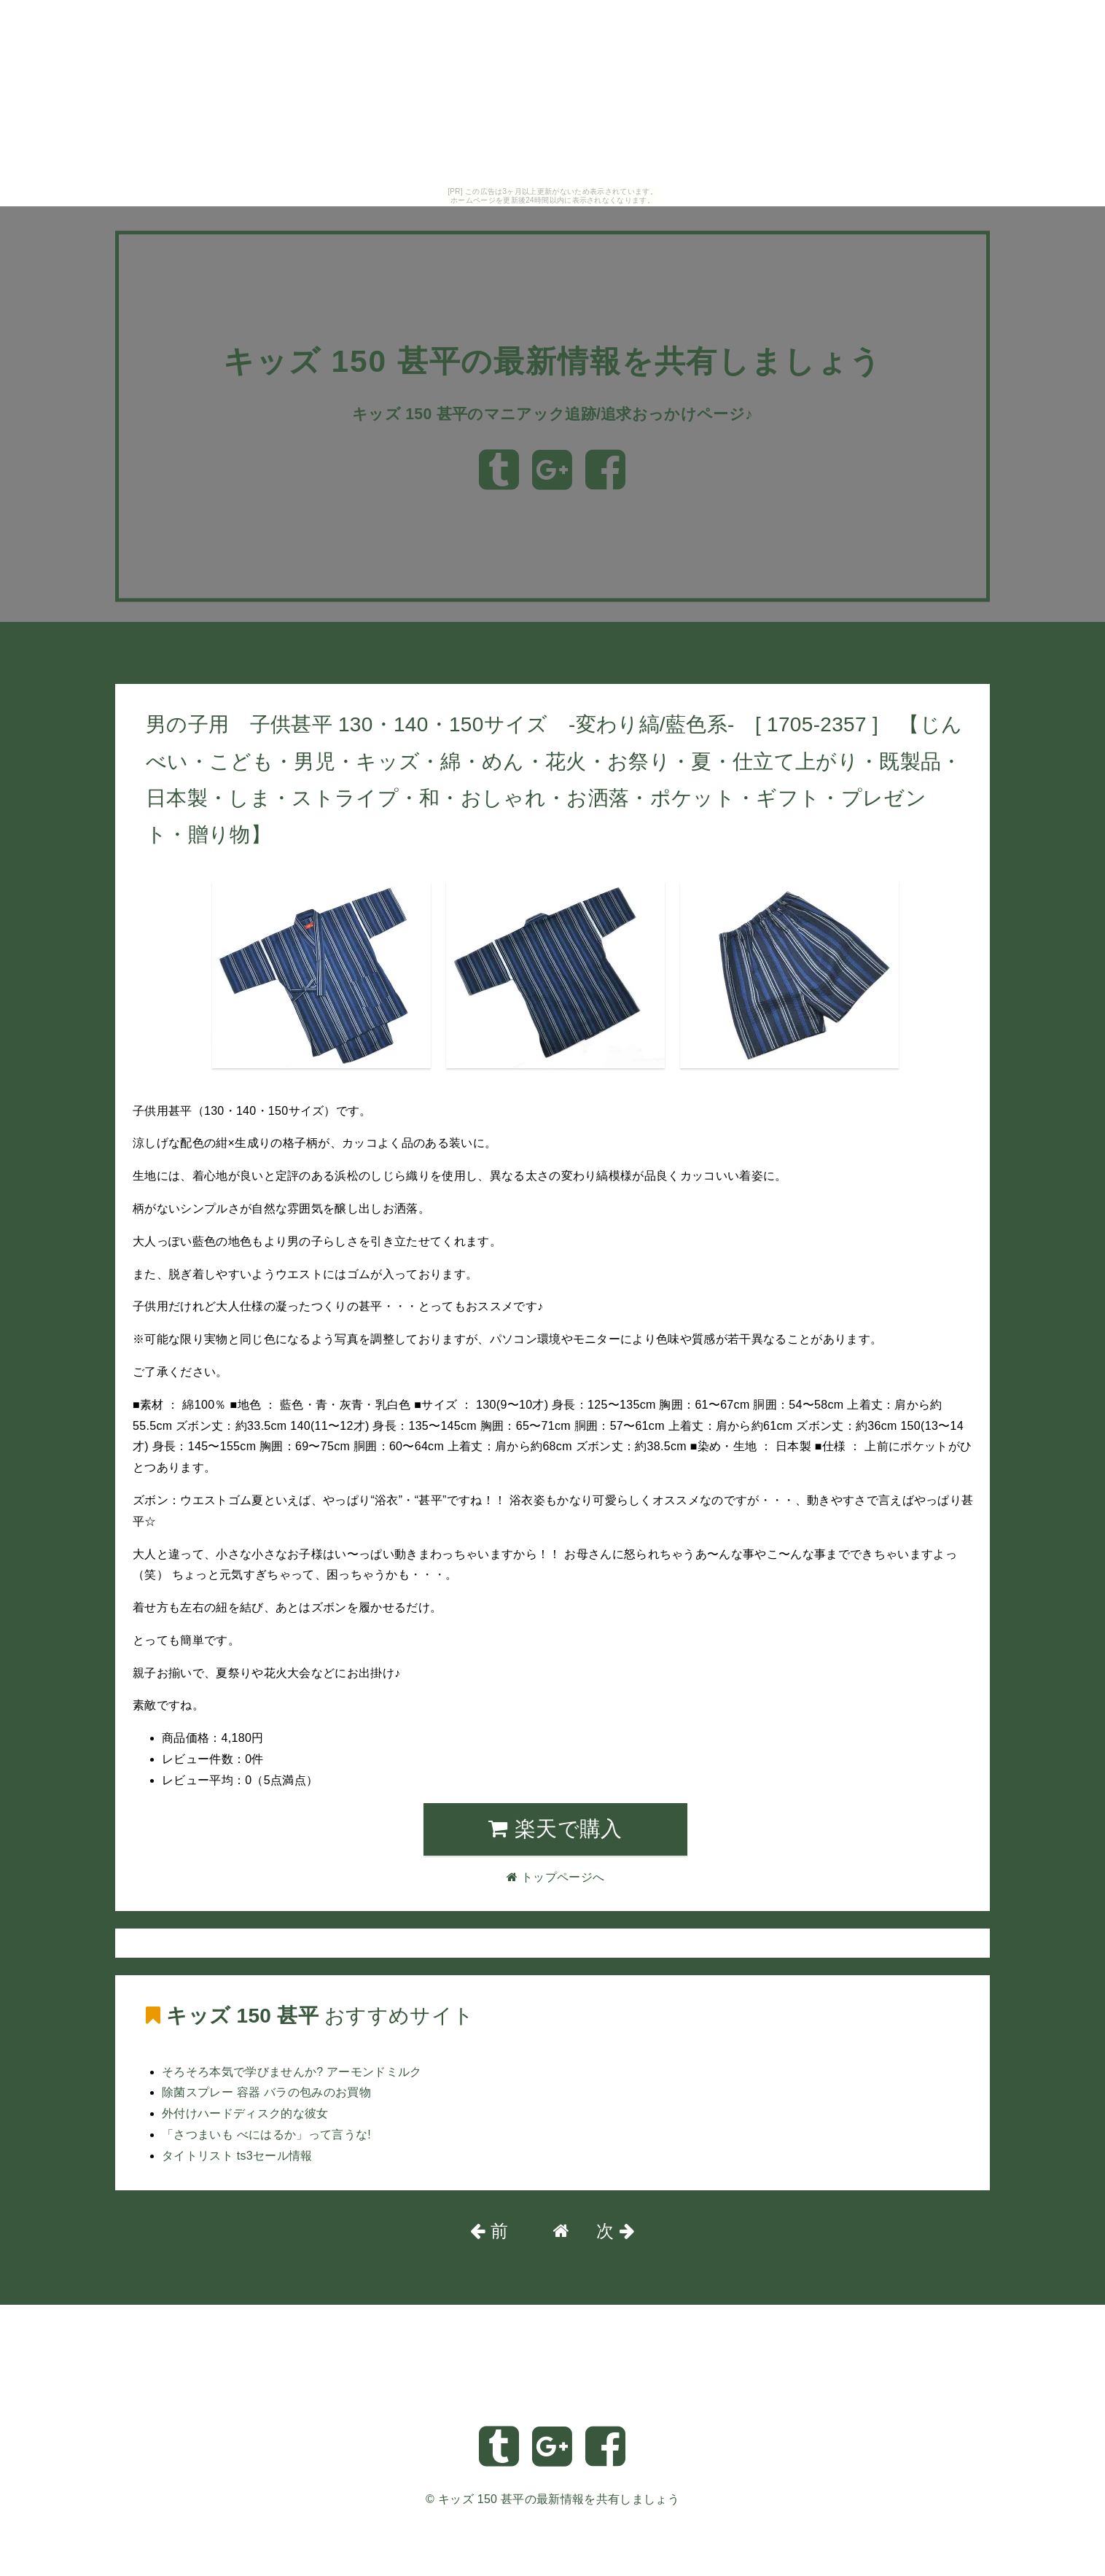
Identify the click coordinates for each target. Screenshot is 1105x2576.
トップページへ (164, 661)
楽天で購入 (555, 1828)
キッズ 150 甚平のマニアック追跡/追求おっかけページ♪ (552, 433)
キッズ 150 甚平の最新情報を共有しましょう (558, 2499)
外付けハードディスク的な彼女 (245, 2113)
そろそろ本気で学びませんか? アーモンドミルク (292, 2072)
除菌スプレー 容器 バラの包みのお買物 (266, 2092)
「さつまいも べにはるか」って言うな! (266, 2134)
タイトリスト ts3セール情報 (237, 2155)
